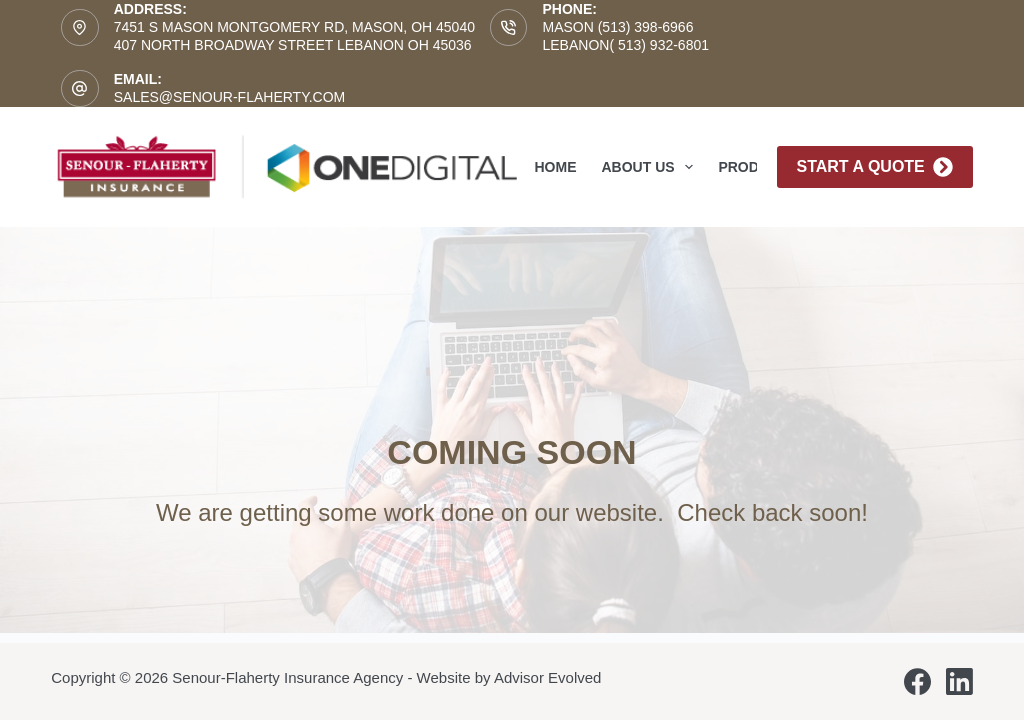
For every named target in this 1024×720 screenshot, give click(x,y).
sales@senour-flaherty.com (230, 97)
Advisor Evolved (548, 677)
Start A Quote (875, 167)
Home (556, 167)
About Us (652, 167)
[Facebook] (917, 681)
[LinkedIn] (959, 681)
